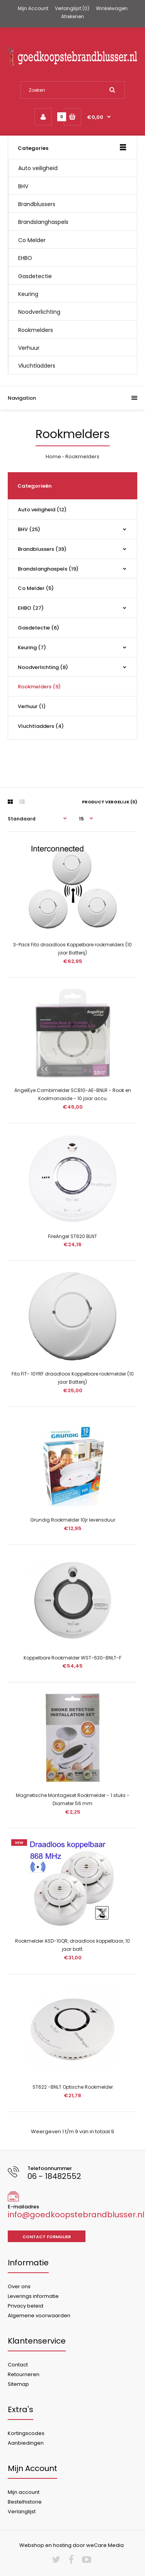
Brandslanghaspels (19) (48, 569)
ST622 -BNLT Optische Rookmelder (72, 2087)
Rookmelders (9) (39, 686)
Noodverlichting (39, 312)
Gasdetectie (35, 276)
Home (53, 456)
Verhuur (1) (32, 706)
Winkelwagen (112, 8)
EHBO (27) (31, 608)
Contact (18, 2364)
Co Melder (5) (36, 588)
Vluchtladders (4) (41, 726)
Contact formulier (46, 2237)
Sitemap (18, 2384)
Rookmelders (35, 330)
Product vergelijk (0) (109, 802)
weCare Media (105, 2545)
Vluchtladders (36, 366)
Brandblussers (36, 204)
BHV (23, 186)
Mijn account (23, 2492)
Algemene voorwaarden (39, 2315)
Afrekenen (72, 16)
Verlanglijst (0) (72, 8)
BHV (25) (29, 529)
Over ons (19, 2286)
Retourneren (23, 2374)
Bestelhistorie (25, 2501)
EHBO (25, 258)
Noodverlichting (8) (43, 667)
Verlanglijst (22, 2511)
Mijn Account (33, 8)
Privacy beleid (25, 2305)
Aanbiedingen (26, 2443)
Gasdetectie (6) (38, 627)
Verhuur (28, 348)
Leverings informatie (33, 2296)
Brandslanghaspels (43, 222)
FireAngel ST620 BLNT (72, 1236)
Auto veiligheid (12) (42, 509)
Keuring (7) (32, 647)
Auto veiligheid (38, 168)
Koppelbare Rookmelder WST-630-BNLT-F (72, 1657)
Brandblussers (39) (42, 549)
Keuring (28, 294)
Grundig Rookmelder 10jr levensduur (72, 1520)
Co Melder (32, 240)
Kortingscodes (26, 2433)
